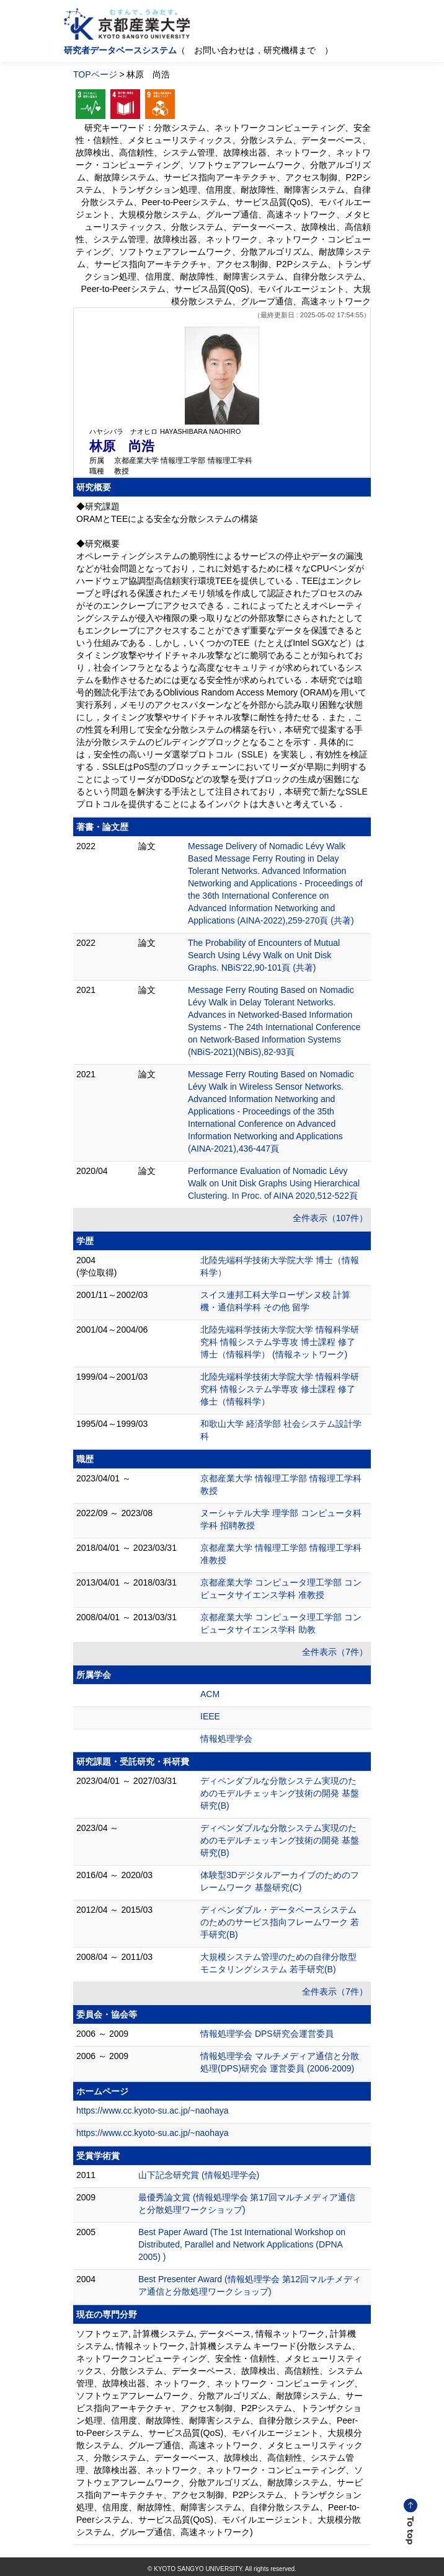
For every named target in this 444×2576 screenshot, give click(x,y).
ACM (210, 1694)
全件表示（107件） (330, 1218)
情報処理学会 (226, 1739)
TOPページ (95, 74)
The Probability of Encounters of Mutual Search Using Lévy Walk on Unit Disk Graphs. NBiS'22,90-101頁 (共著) (264, 955)
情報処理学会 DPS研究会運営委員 (267, 2034)
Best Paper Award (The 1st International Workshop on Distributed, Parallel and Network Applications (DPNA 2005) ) (241, 2244)
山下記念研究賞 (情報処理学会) (198, 2175)
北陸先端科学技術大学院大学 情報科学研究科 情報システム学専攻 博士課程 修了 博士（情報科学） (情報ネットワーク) (279, 1342)
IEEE (210, 1716)
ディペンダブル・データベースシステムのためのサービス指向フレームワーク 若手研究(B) (279, 1922)
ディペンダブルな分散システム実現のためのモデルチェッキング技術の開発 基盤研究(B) (279, 1793)
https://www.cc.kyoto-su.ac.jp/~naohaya (152, 2110)
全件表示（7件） (335, 1652)
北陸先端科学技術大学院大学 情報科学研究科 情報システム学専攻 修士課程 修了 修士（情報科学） (279, 1389)
